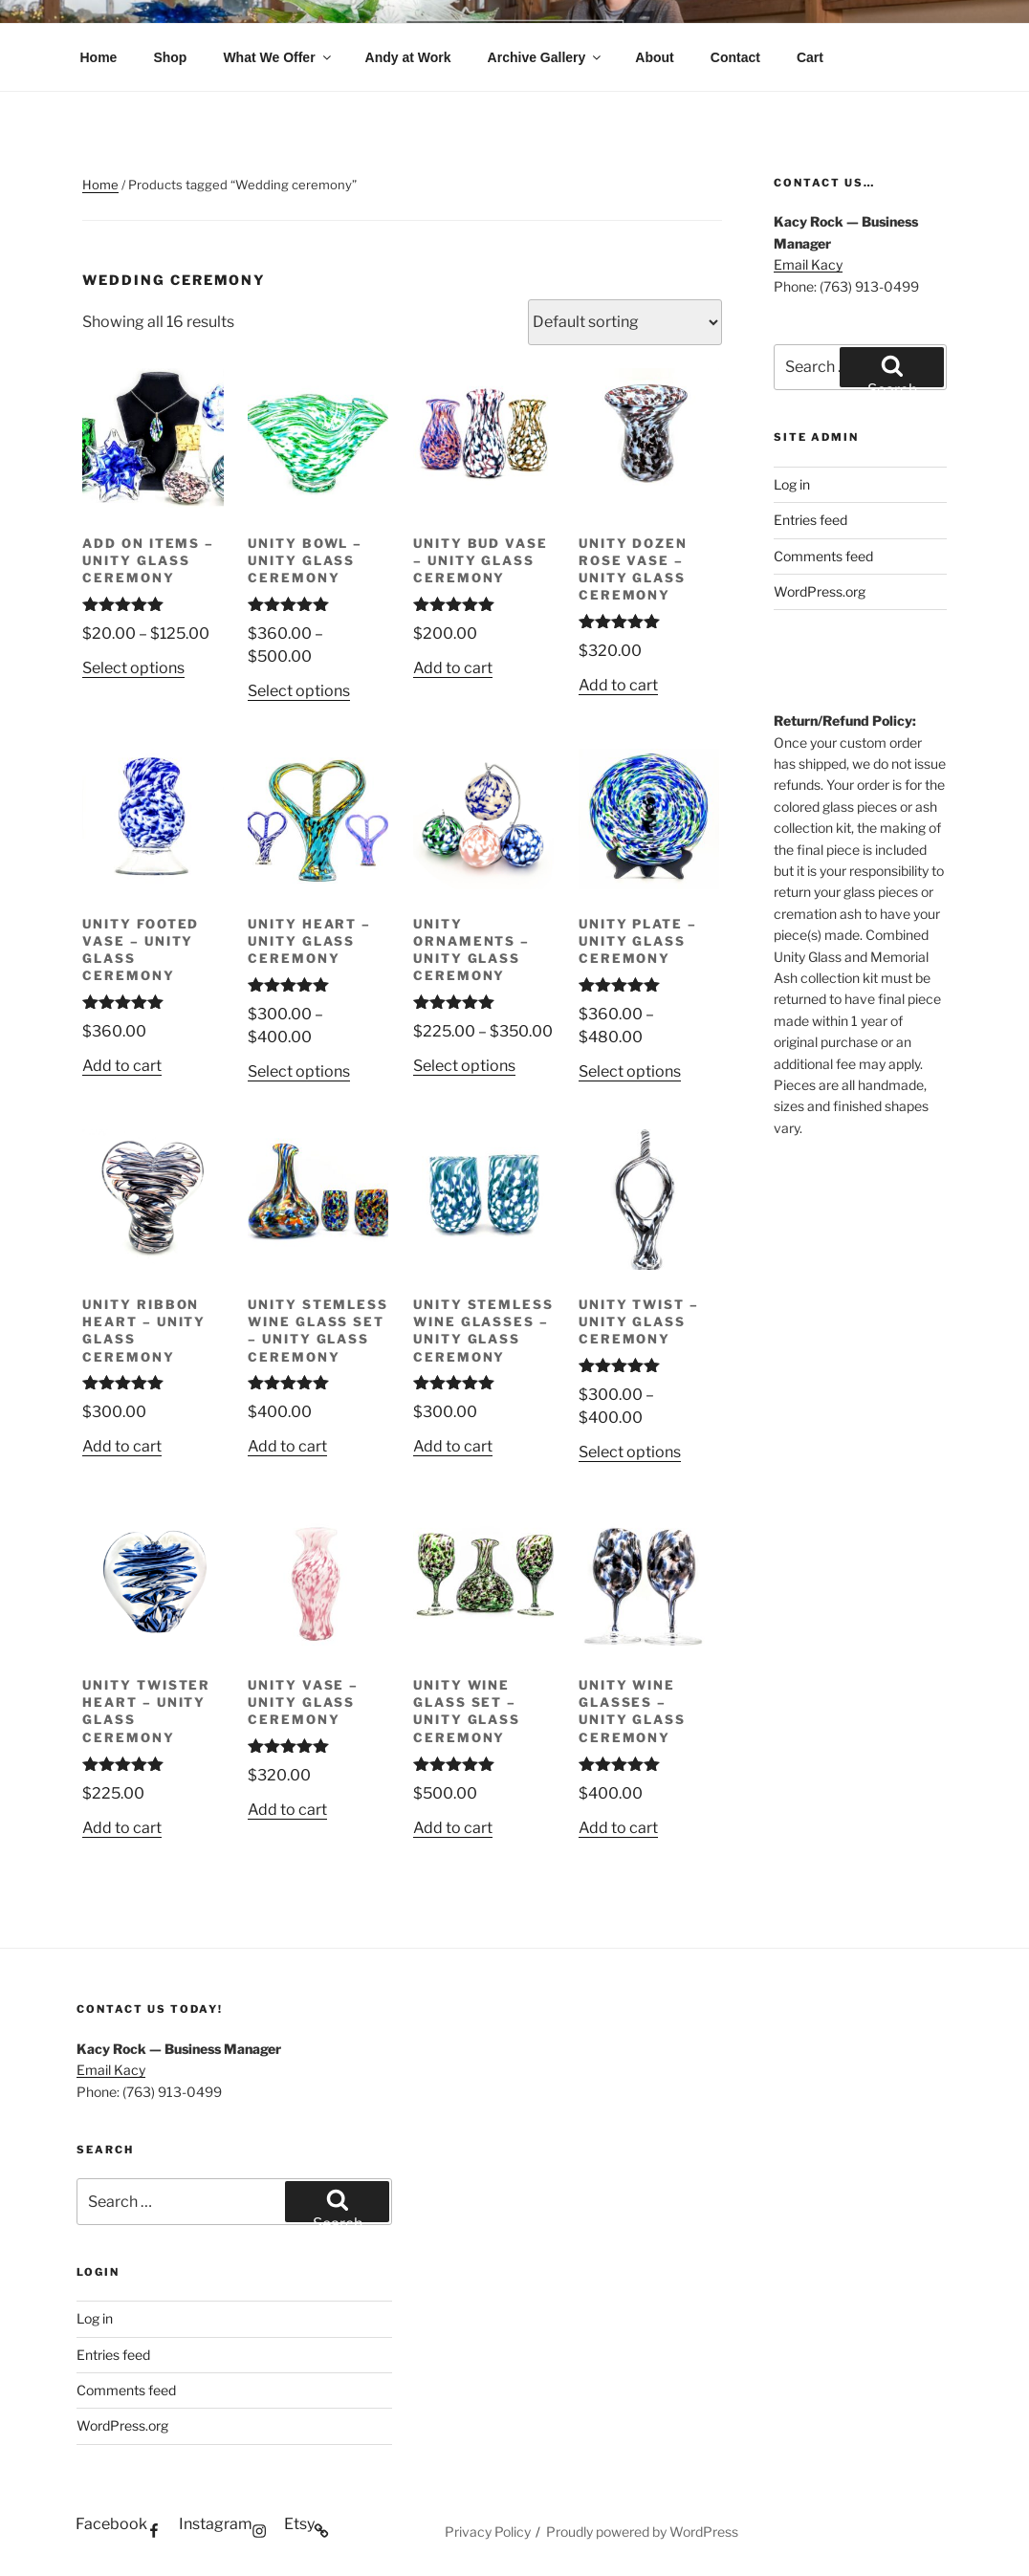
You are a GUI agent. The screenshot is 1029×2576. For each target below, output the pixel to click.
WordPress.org (819, 591)
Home (99, 57)
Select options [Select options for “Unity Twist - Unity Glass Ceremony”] (630, 1452)
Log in (792, 484)
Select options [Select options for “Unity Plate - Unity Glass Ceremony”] (630, 1071)
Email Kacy (808, 264)
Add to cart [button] (453, 668)
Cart (810, 57)
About (654, 57)
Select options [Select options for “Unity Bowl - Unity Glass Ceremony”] (299, 691)
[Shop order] (625, 322)
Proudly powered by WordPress (642, 2531)
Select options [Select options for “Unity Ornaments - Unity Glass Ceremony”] (464, 1066)
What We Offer (278, 57)
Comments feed (823, 556)
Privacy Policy (488, 2531)
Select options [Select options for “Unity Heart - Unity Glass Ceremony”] (299, 1071)
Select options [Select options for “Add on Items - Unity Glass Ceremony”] (133, 668)
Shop (169, 57)
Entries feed (810, 520)
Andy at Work (408, 57)
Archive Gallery (546, 57)
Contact (735, 57)
